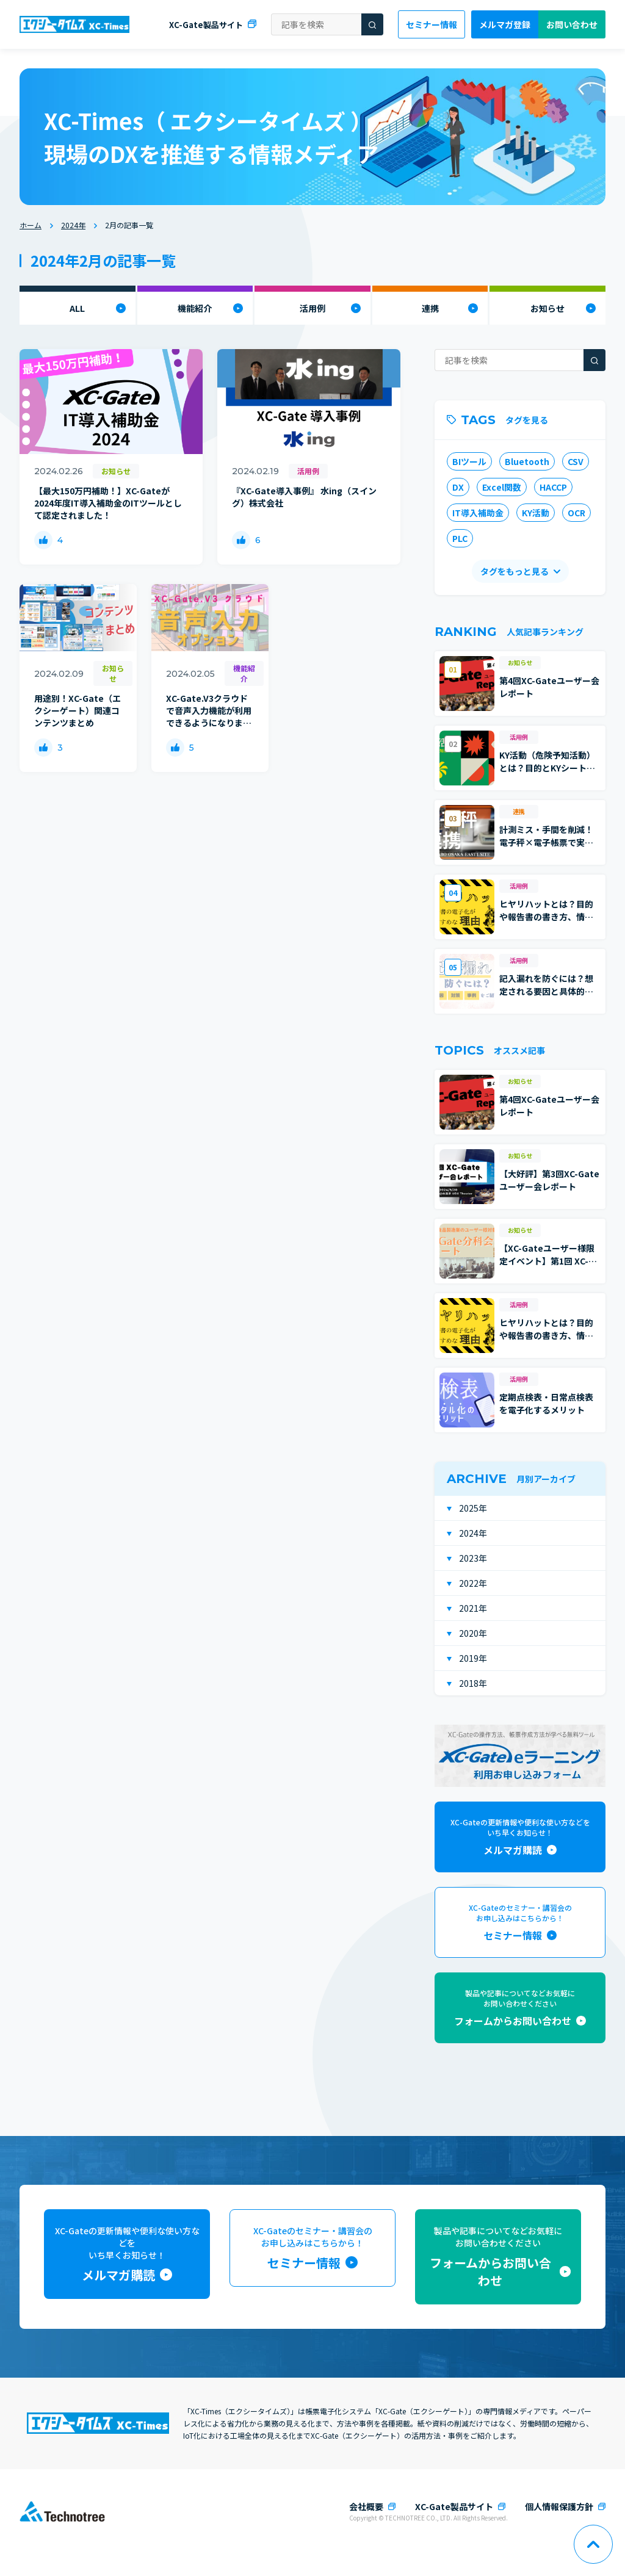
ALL (77, 308)
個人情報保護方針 (559, 2506)
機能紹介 (195, 308)
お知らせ (547, 308)
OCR (576, 513)
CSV (575, 461)
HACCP (553, 487)
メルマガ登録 (504, 24)
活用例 (312, 308)
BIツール (469, 461)
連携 (430, 308)
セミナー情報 (431, 24)
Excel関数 (501, 487)
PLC (460, 538)
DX (458, 487)
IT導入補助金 (478, 513)
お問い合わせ (572, 24)
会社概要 (366, 2506)
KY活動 (535, 513)
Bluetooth (527, 461)
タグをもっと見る (514, 571)
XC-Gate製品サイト (206, 25)
